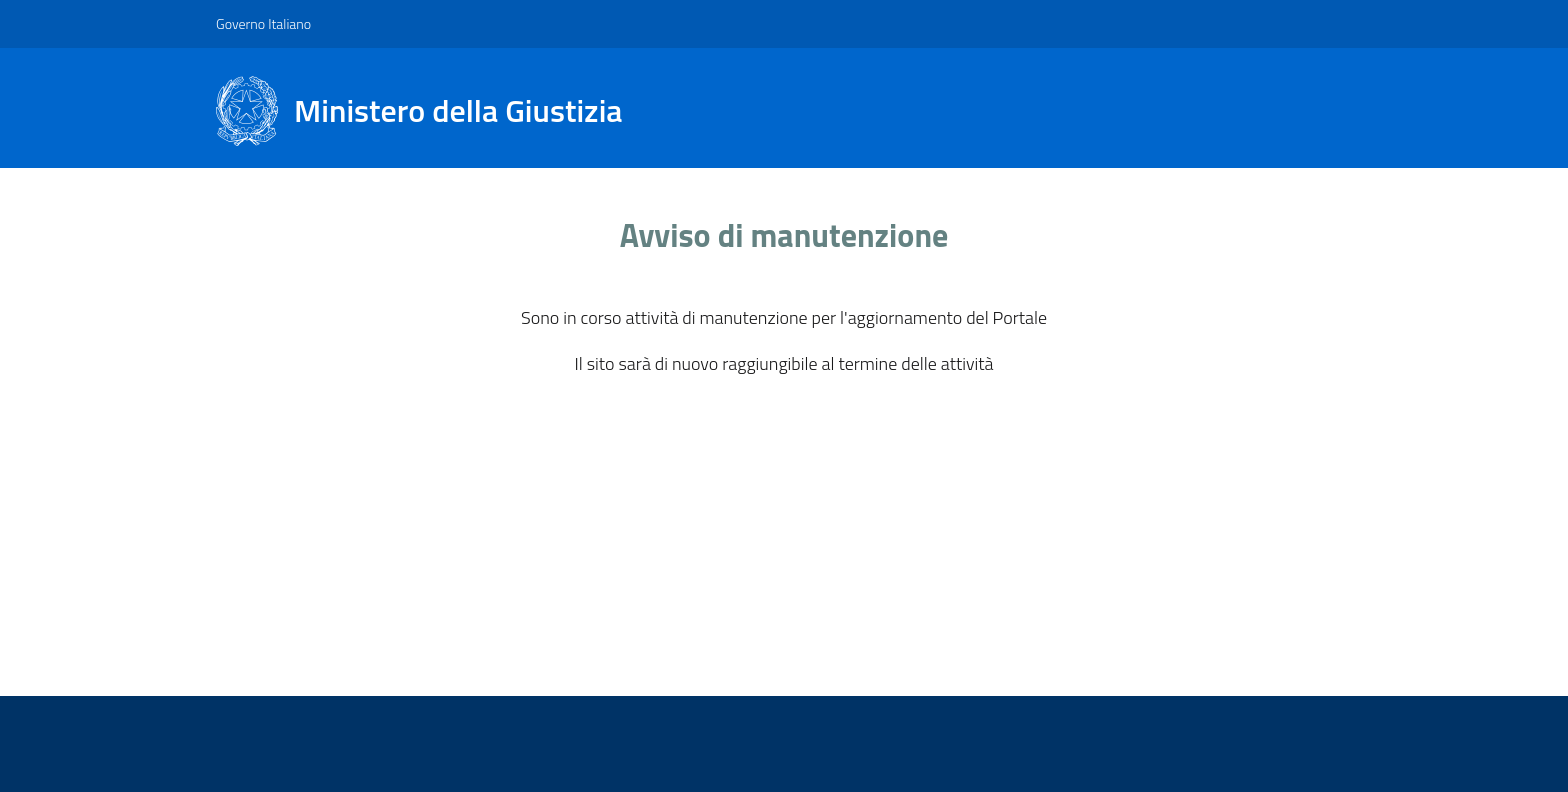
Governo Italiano (263, 23)
